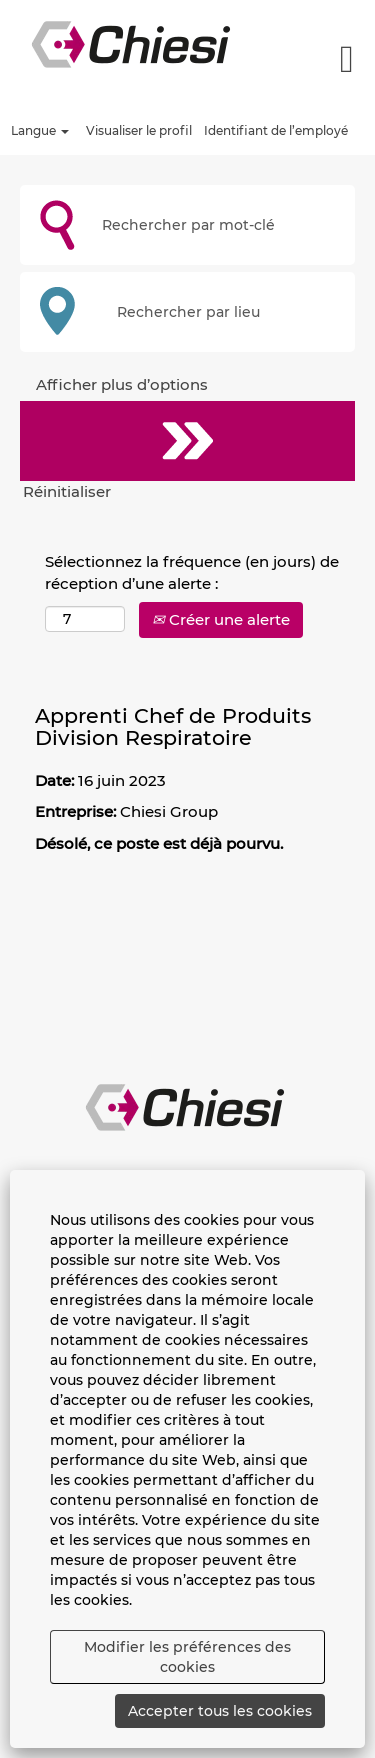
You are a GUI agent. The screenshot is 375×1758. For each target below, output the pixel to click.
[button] (335, 59)
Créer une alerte (221, 619)
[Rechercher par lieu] (187, 312)
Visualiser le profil (139, 130)
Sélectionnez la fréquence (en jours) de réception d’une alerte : (192, 572)
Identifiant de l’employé (276, 130)
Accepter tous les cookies (220, 1711)
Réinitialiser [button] (67, 491)
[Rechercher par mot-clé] (187, 225)
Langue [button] (40, 130)
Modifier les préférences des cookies (187, 1657)
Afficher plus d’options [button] (122, 384)
